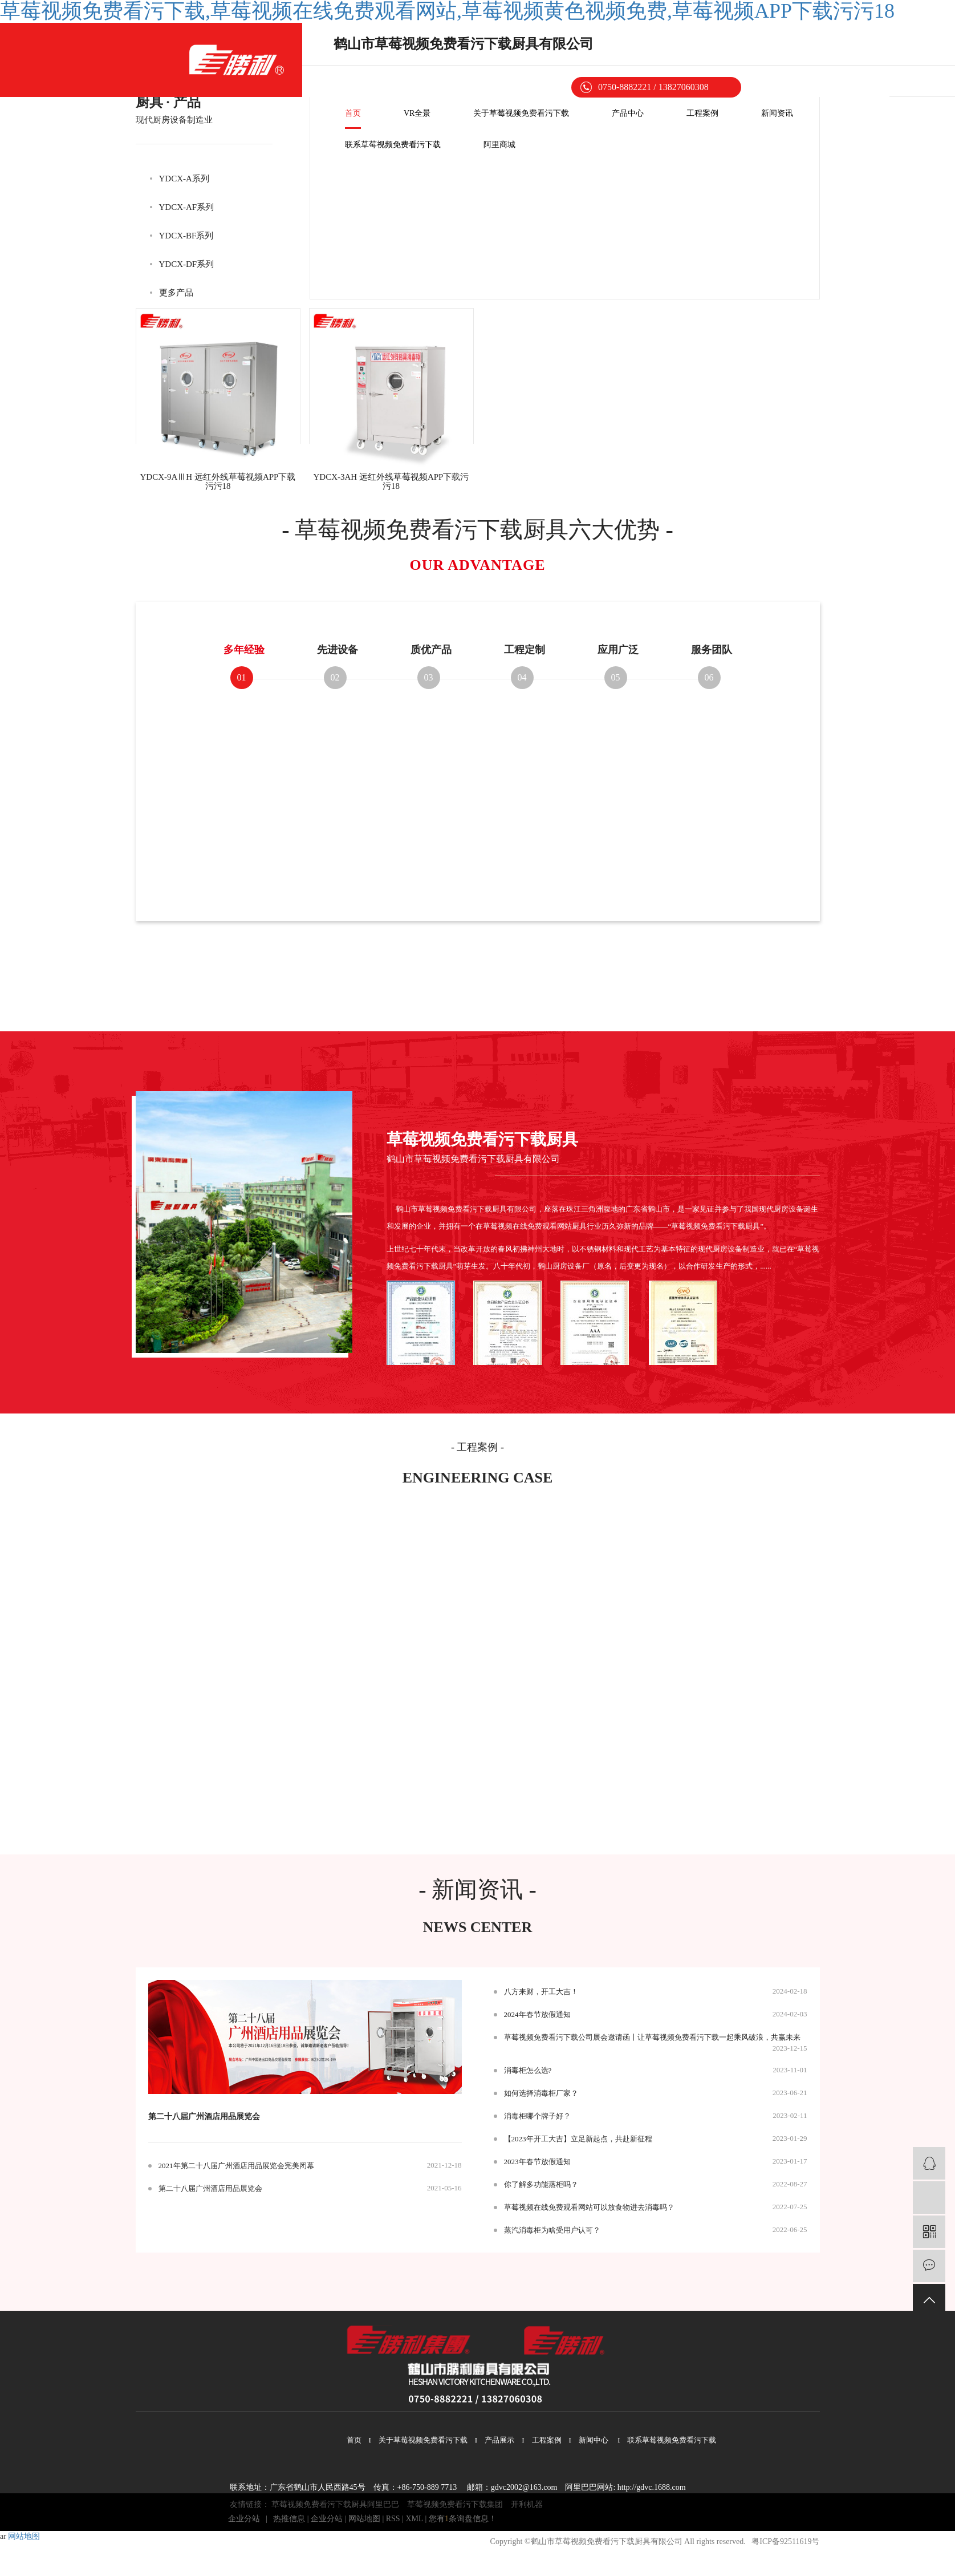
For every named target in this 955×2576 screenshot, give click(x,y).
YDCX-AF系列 (186, 207)
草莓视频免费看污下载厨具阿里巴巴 (335, 2504)
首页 (353, 113)
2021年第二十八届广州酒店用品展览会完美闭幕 (236, 2165)
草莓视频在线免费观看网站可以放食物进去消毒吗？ (589, 2207)
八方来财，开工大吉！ (541, 1991)
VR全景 (417, 113)
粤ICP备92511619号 (785, 2541)
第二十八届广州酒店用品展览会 (204, 2116)
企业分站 (244, 2518)
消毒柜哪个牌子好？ (537, 2116)
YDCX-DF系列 (186, 264)
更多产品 (176, 292)
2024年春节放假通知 (537, 2014)
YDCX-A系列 (184, 178)
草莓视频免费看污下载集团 (455, 2504)
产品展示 (499, 2440)
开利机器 (527, 2504)
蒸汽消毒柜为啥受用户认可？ (552, 2230)
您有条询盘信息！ (463, 2518)
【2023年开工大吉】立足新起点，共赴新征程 (578, 2138)
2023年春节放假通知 (537, 2161)
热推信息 (289, 2518)
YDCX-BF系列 (186, 235)
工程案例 (702, 113)
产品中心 (628, 113)
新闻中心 (593, 2440)
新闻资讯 (777, 113)
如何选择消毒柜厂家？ (541, 2093)
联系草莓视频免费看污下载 (393, 144)
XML (414, 2518)
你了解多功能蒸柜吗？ (541, 2184)
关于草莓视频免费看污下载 (521, 113)
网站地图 (364, 2518)
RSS (393, 2518)
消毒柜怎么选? (528, 2070)
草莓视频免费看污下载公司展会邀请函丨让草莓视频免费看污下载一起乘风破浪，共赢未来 (652, 2037)
